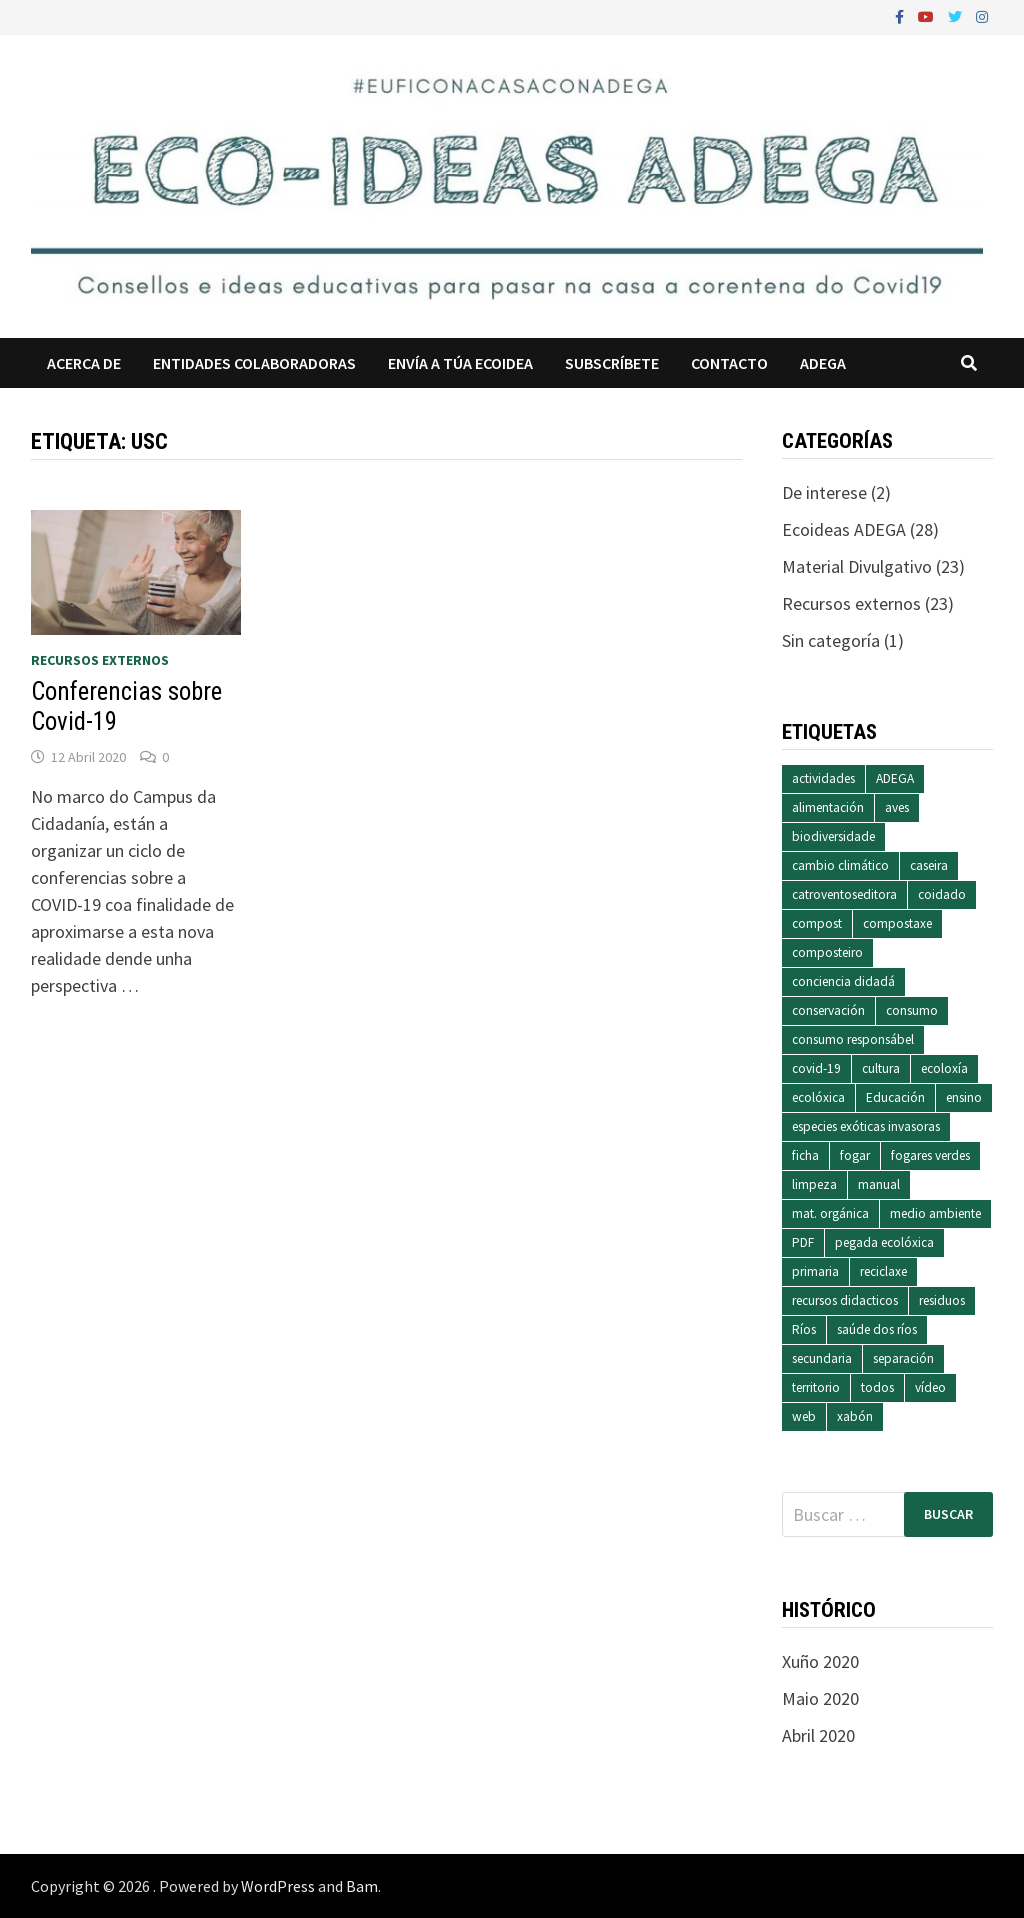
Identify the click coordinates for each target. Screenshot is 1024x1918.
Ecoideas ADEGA (844, 529)
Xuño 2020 (820, 1661)
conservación (828, 1010)
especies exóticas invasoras (866, 1126)
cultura (881, 1068)
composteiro (827, 952)
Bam (362, 1886)
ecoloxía (944, 1068)
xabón (855, 1416)
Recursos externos (100, 660)
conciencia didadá (843, 981)
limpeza (814, 1184)
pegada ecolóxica (884, 1242)
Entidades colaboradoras (254, 363)
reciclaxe (883, 1271)
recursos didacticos (845, 1300)
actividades (823, 778)
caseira (929, 865)
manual (879, 1184)
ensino (964, 1097)
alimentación (828, 807)
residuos (942, 1300)
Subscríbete (612, 363)
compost (817, 923)
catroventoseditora (844, 894)
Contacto (729, 363)
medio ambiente (935, 1213)
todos (877, 1387)
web (804, 1416)
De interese (824, 492)
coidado (942, 894)
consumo (912, 1010)
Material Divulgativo (857, 566)
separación (903, 1358)
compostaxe (897, 923)
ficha (805, 1155)
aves (897, 807)
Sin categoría (831, 640)
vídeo (930, 1387)
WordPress (278, 1886)
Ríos (804, 1329)
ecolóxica (818, 1097)
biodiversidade (833, 836)
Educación (895, 1097)
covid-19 (816, 1068)
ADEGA (823, 363)
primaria (815, 1271)
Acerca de (84, 363)
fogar (855, 1155)
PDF (803, 1242)
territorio (816, 1387)
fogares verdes (930, 1155)
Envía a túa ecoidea (460, 363)
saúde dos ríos (877, 1329)
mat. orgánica (830, 1213)
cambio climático (840, 865)
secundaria (822, 1358)
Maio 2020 (820, 1698)
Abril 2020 (818, 1735)
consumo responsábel (853, 1039)
